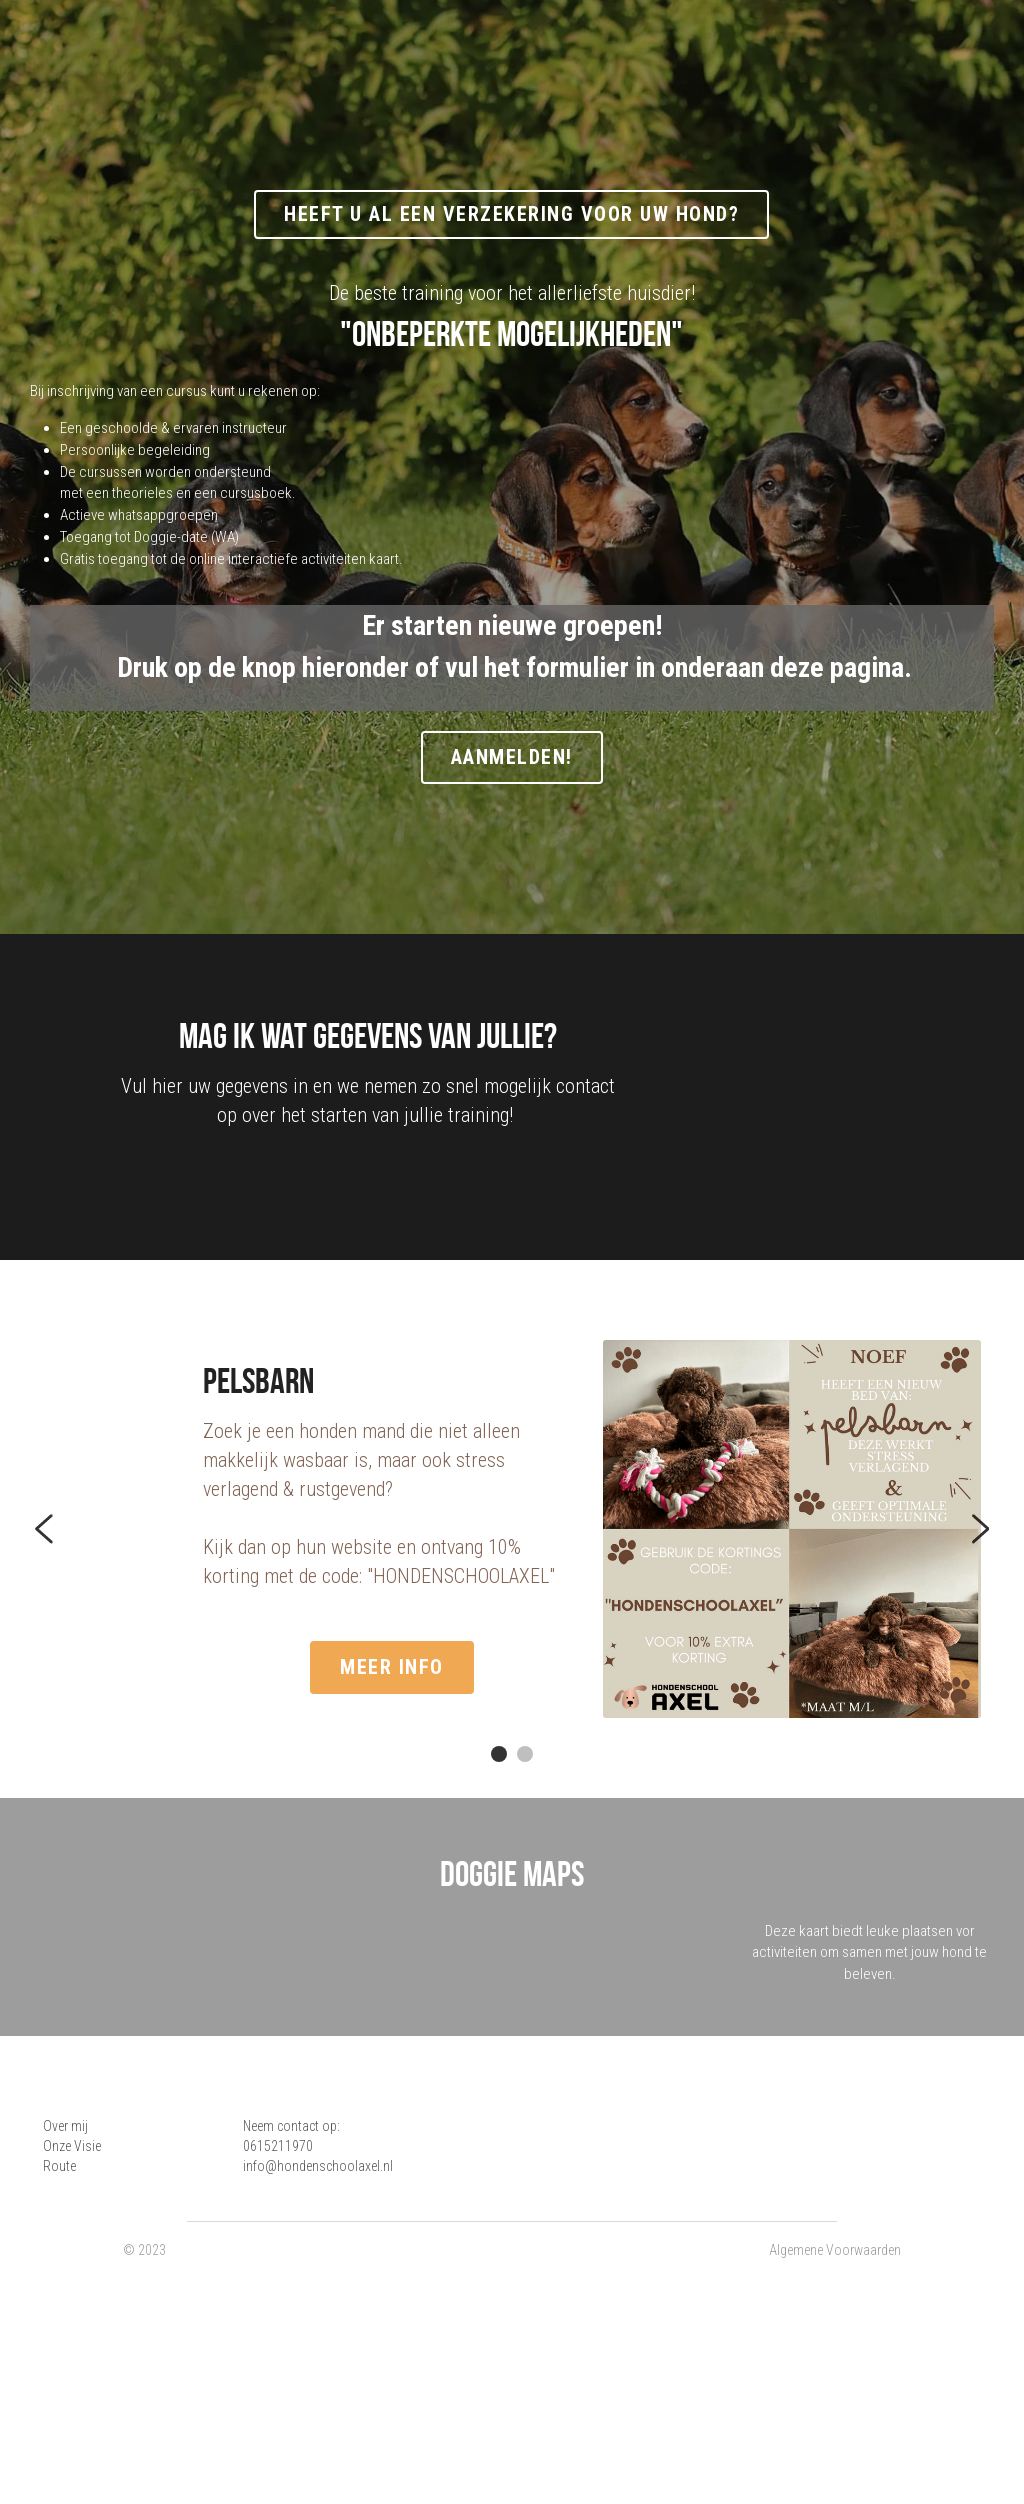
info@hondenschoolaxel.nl (360, 2292)
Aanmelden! (512, 763)
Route (61, 2292)
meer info (272, 1695)
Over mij (67, 2252)
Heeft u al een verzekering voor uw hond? (511, 216)
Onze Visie (74, 2272)
